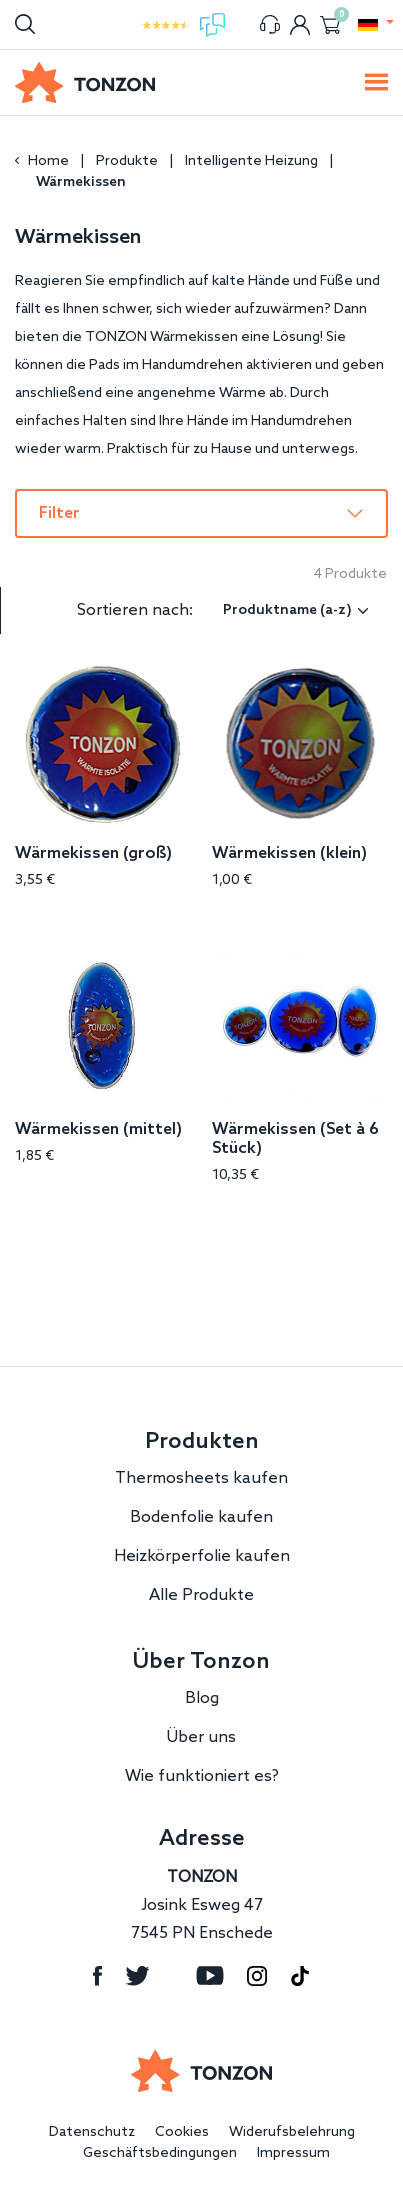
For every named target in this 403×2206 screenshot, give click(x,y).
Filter (59, 513)
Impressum (293, 2153)
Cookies (182, 2132)
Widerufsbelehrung (292, 2132)
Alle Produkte (201, 1595)
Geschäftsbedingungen (160, 2153)
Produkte (127, 161)
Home (48, 161)
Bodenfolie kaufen (201, 1517)
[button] (368, 25)
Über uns (201, 1737)
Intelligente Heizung (251, 161)
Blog (202, 1698)
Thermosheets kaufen (201, 1478)
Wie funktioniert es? (202, 1776)
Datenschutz (92, 2132)
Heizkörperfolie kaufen (202, 1556)
